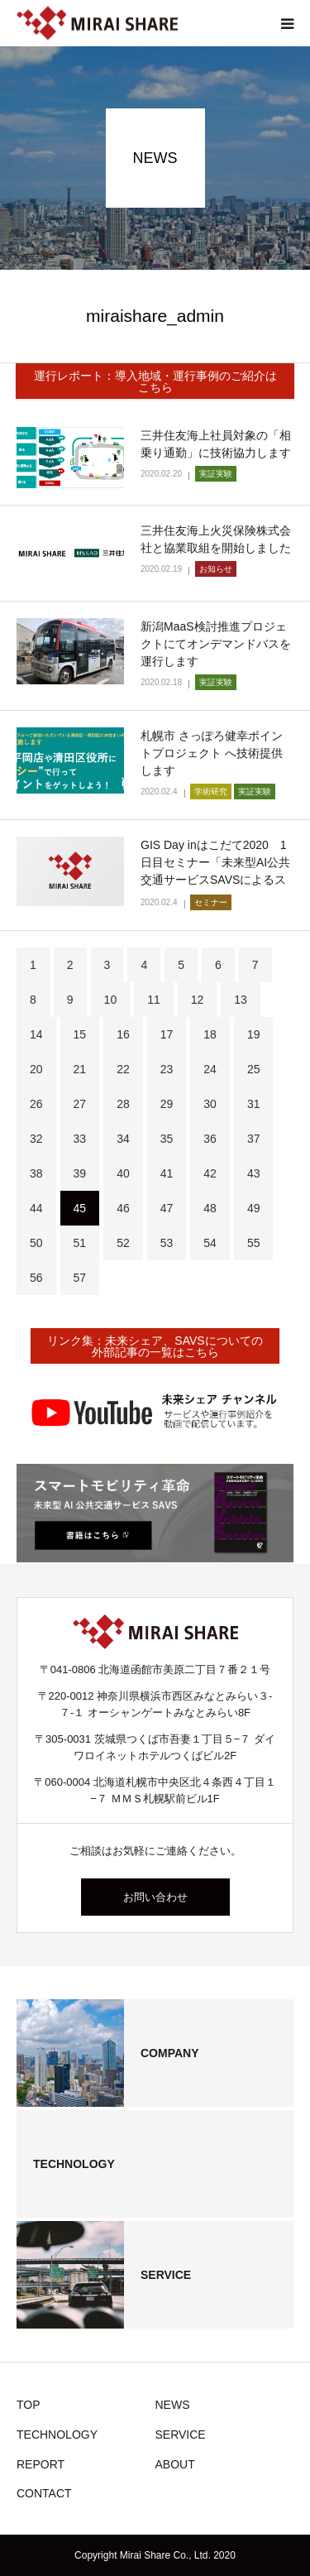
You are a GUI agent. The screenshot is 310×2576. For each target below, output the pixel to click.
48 (210, 1208)
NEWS (172, 2404)
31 (253, 1104)
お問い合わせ (155, 1897)
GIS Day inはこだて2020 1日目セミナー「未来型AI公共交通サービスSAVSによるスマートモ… (215, 871)
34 (123, 1138)
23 (167, 1069)
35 (167, 1138)
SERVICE (180, 2434)
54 (210, 1243)
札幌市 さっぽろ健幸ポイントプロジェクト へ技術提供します (212, 753)
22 (123, 1069)
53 (167, 1243)
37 (253, 1138)
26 (36, 1104)
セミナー (210, 902)
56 (36, 1277)
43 (253, 1173)
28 (123, 1104)
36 (210, 1138)
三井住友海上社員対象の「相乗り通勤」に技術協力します (216, 444)
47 (167, 1208)
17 (167, 1034)
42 (210, 1173)
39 (80, 1173)
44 (36, 1208)
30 (210, 1104)
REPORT (40, 2464)
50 (36, 1243)
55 (253, 1243)
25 (253, 1069)
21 (80, 1069)
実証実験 (215, 473)
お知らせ (215, 568)
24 (210, 1069)
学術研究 (210, 791)
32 (36, 1138)
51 (80, 1243)
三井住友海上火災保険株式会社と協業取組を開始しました (216, 539)
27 (80, 1104)
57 (80, 1277)
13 (240, 999)
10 (110, 999)
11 (153, 999)
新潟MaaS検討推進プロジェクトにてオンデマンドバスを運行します (216, 644)
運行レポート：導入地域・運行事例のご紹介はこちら (155, 381)
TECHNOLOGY (57, 2434)
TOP (29, 2404)
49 (253, 1208)
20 (36, 1069)
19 (253, 1034)
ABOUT (175, 2464)
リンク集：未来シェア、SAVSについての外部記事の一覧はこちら (154, 1346)
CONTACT (44, 2493)
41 (167, 1173)
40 (123, 1173)
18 (210, 1034)
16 (123, 1034)
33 (80, 1138)
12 (197, 999)
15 (80, 1034)
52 (123, 1243)
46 (123, 1208)
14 (36, 1034)
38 (36, 1173)
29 (167, 1104)
